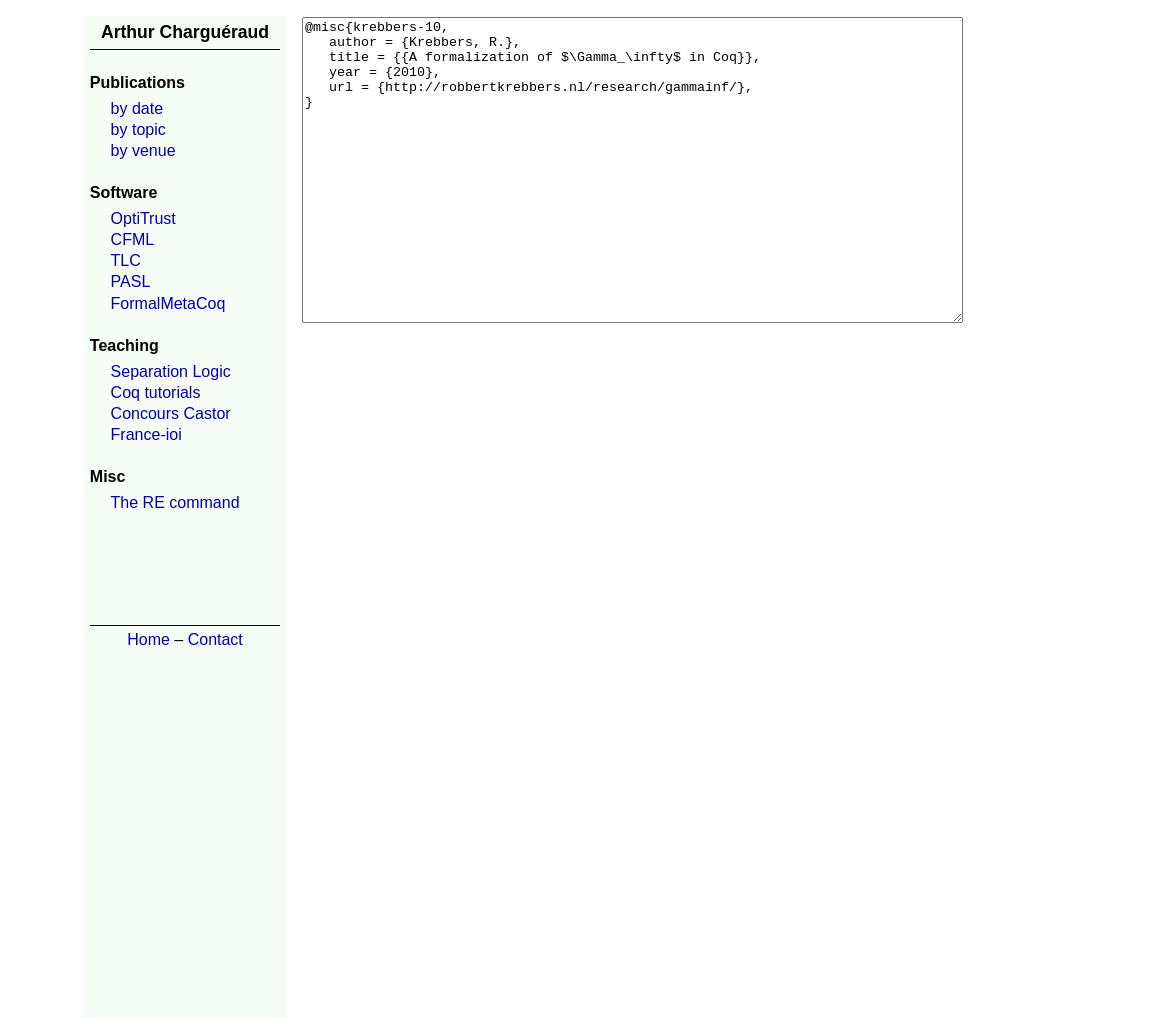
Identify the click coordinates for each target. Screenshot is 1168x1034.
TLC (126, 260)
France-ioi (146, 434)
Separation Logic (171, 371)
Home (148, 639)
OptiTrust (143, 218)
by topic (138, 129)
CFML (133, 239)
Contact (215, 639)
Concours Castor (171, 413)
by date (137, 108)
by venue (143, 150)
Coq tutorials (156, 392)
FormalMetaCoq (168, 303)
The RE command (175, 502)
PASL (131, 281)
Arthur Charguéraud (185, 32)
